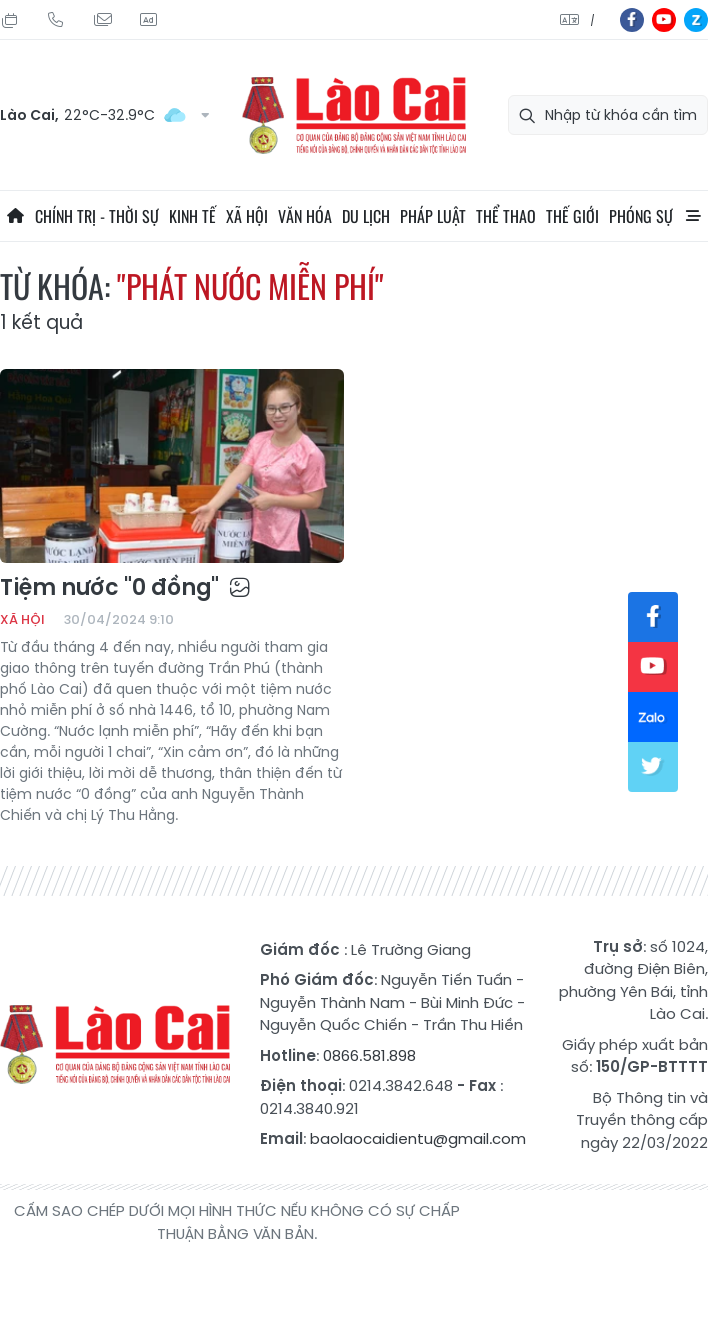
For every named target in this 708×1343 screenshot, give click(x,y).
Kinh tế (192, 216)
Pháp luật (433, 216)
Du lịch (366, 216)
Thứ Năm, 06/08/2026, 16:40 (10, 20)
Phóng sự (641, 216)
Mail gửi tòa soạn (102, 20)
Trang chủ (15, 216)
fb (632, 20)
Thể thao (506, 216)
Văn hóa (305, 216)
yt (664, 20)
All (693, 216)
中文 (592, 20)
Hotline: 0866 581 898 (56, 20)
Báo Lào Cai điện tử (354, 115)
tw (653, 767)
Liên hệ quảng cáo (148, 20)
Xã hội (247, 216)
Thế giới (572, 216)
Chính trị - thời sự (97, 216)
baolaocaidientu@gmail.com (418, 1138)
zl (696, 20)
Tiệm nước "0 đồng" (125, 588)
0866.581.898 (369, 1055)
